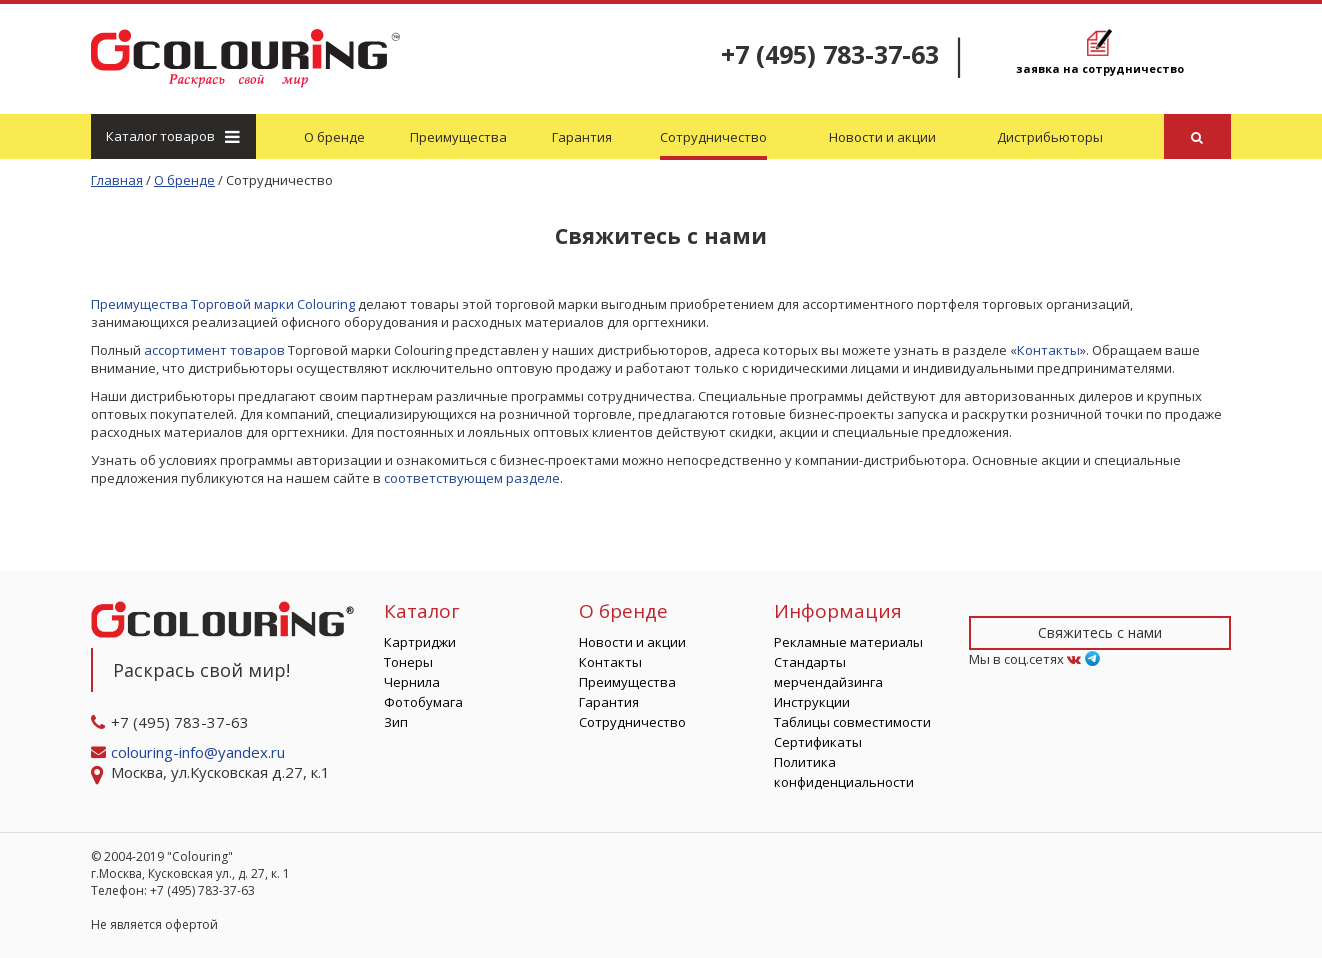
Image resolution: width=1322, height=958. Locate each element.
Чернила (412, 682)
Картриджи (420, 642)
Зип (396, 722)
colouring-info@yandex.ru (200, 752)
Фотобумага (423, 702)
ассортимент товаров (214, 350)
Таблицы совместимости (852, 722)
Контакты (1048, 350)
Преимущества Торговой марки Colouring (223, 304)
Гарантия (582, 137)
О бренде (334, 137)
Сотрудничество (713, 137)
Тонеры (408, 662)
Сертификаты (818, 742)
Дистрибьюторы (1050, 137)
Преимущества (458, 137)
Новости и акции (882, 137)
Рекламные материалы (848, 642)
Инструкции (812, 702)
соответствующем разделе (472, 478)
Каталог (172, 136)
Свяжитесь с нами (1100, 632)
